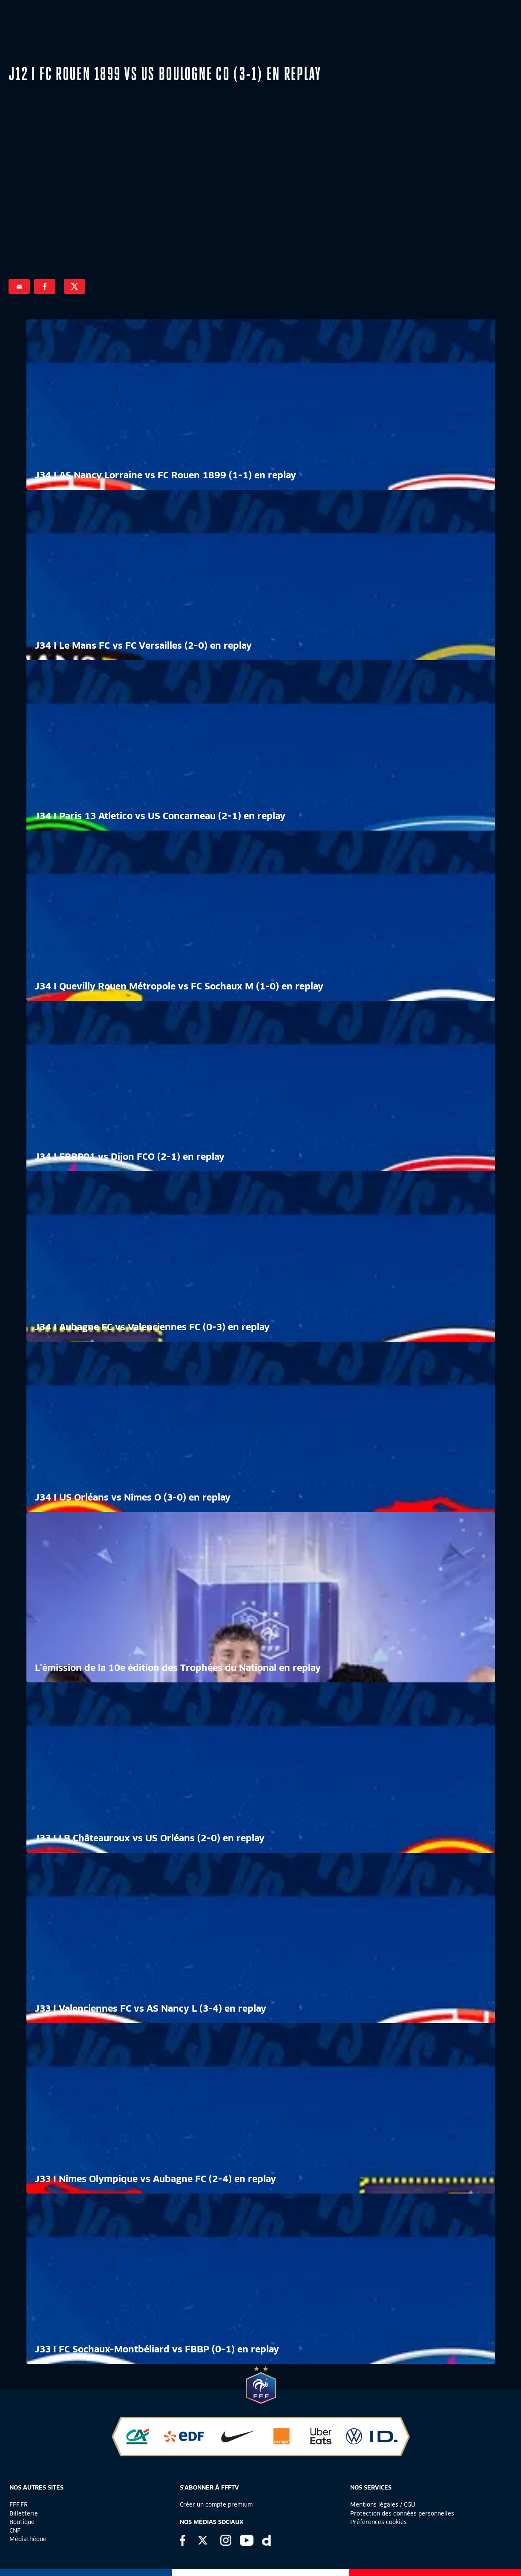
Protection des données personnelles (402, 2513)
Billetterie (23, 2513)
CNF (14, 2530)
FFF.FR (18, 2504)
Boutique (22, 2521)
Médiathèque (27, 2539)
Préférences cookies (378, 2521)
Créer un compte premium (216, 2504)
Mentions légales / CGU (382, 2504)
